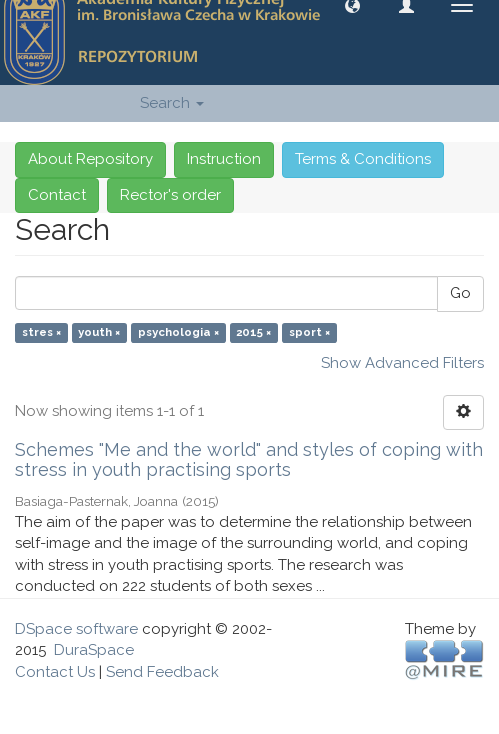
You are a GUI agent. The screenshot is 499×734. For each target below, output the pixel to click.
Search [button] (172, 103)
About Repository (90, 159)
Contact (57, 195)
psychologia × (178, 333)
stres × (41, 333)
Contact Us (55, 672)
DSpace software (76, 629)
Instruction (224, 159)
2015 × (253, 333)
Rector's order (170, 195)
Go (460, 293)
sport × (309, 333)
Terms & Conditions (363, 159)
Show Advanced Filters (402, 363)
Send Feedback (162, 672)
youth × (99, 333)
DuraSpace (94, 650)
